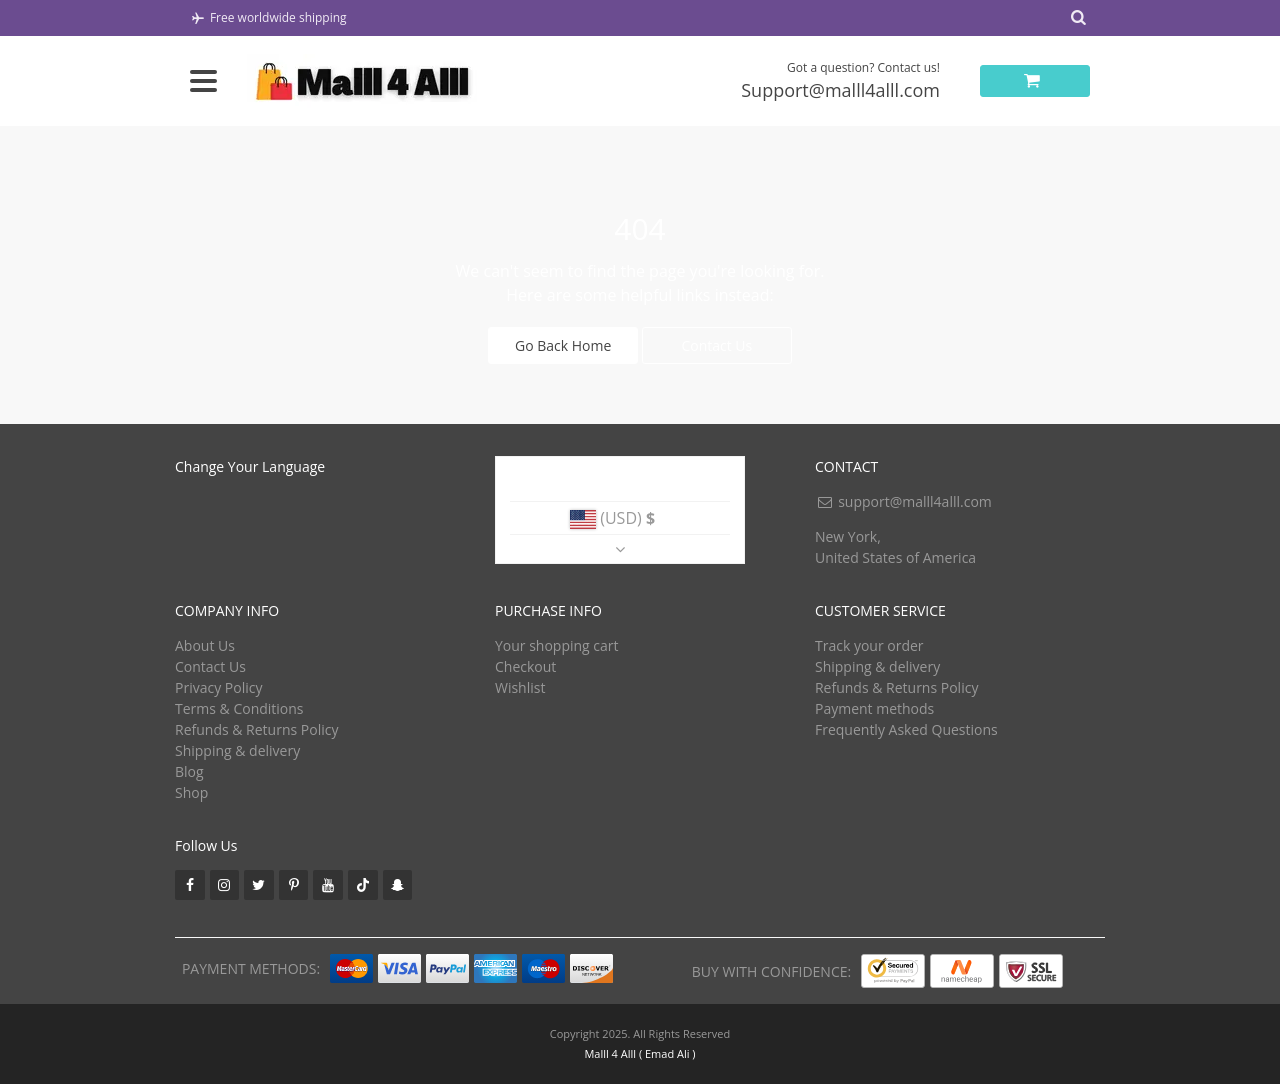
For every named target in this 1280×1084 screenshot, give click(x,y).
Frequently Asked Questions (906, 729)
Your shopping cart (557, 645)
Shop (191, 792)
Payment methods (874, 708)
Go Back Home (563, 345)
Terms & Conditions (239, 708)
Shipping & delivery (237, 750)
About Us (205, 645)
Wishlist (520, 687)
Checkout (525, 666)
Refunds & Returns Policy (256, 729)
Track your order (869, 645)
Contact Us (716, 345)
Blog (189, 771)
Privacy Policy (218, 687)
